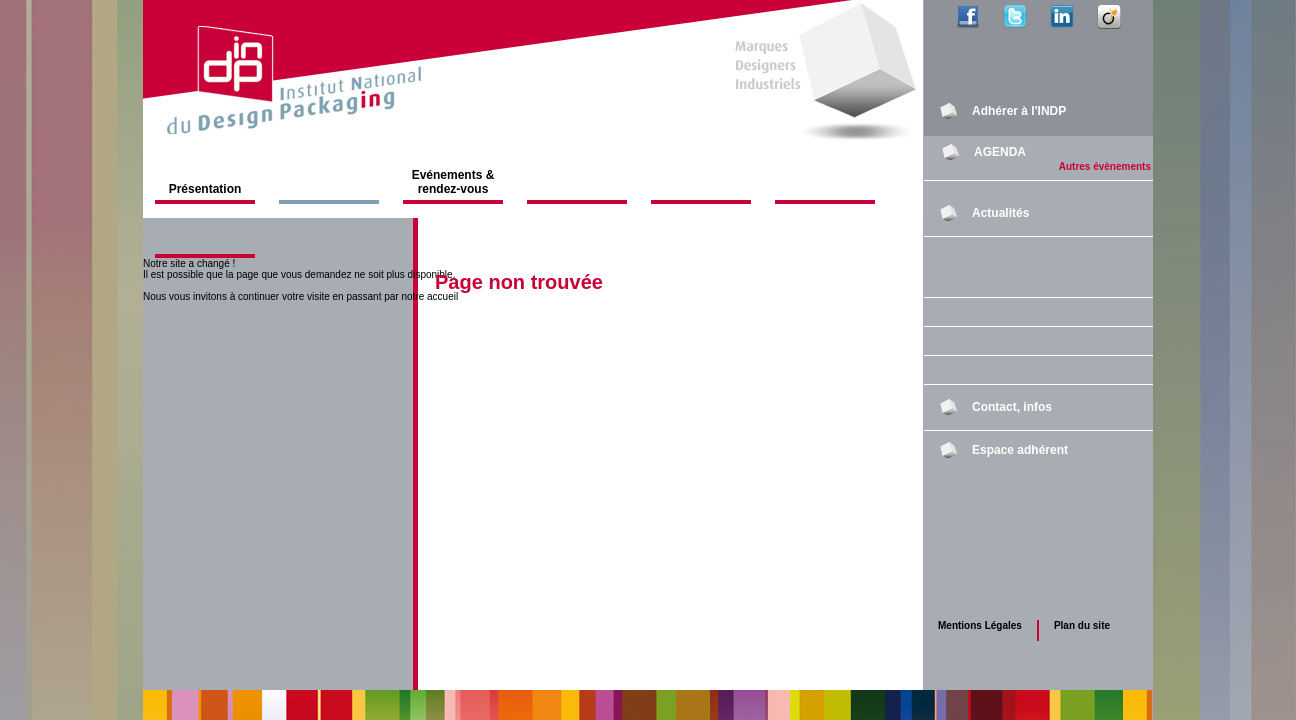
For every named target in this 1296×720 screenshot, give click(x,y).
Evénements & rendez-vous (453, 182)
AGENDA (1000, 152)
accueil (442, 296)
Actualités (1000, 213)
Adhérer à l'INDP (1019, 111)
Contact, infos (1012, 407)
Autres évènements (1105, 166)
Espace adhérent (1020, 450)
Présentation (205, 189)
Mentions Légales (980, 625)
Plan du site (1082, 625)
